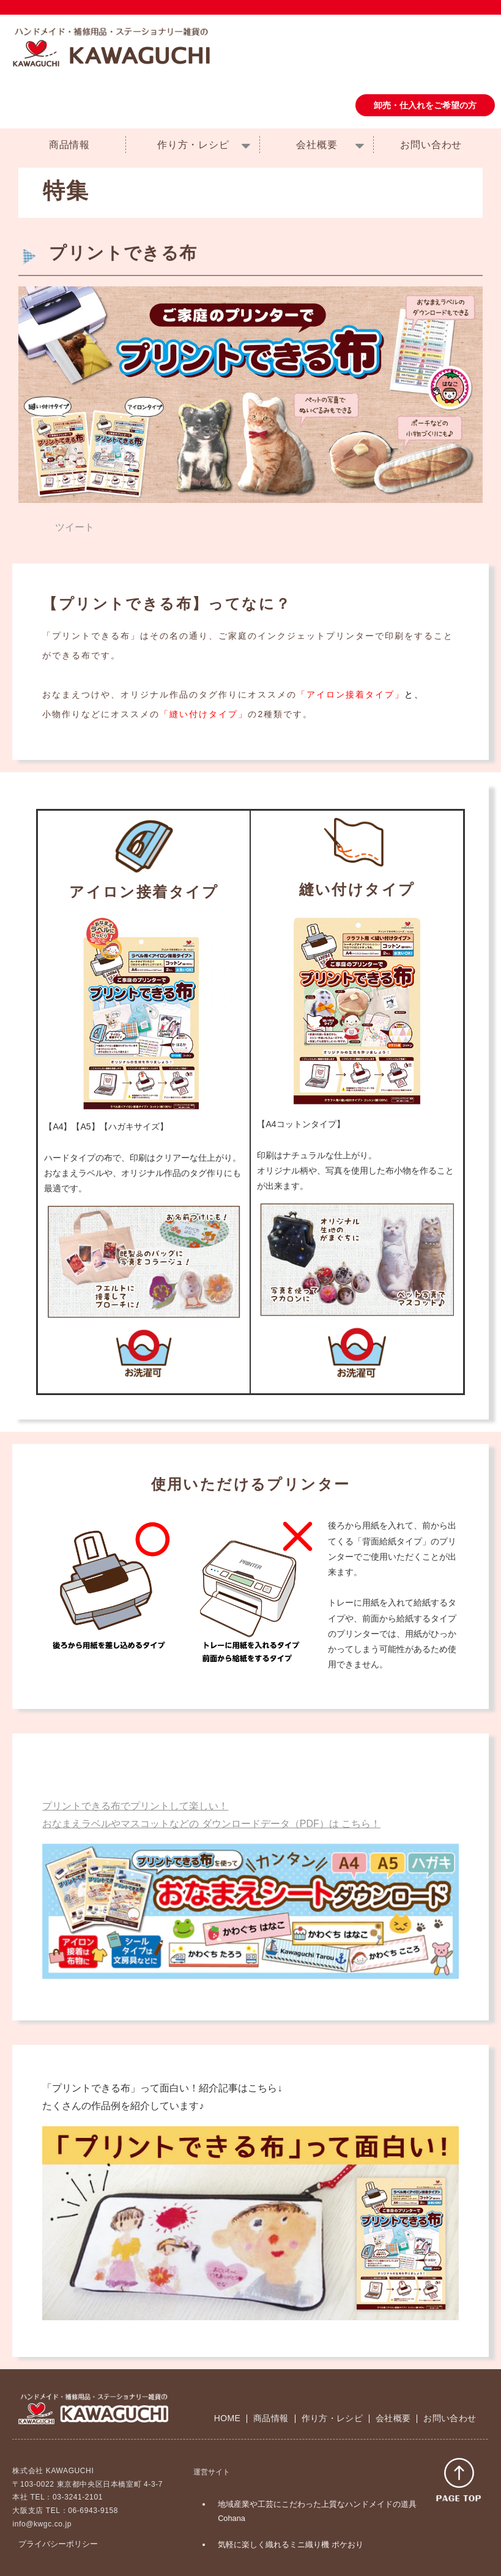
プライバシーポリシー (58, 2543)
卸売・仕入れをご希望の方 (425, 105)
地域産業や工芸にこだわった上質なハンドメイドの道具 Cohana (317, 2511)
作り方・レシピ (193, 145)
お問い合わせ (431, 145)
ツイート (74, 527)
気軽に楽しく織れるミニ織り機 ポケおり (290, 2544)
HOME (227, 2418)
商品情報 (69, 145)
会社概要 (316, 145)
